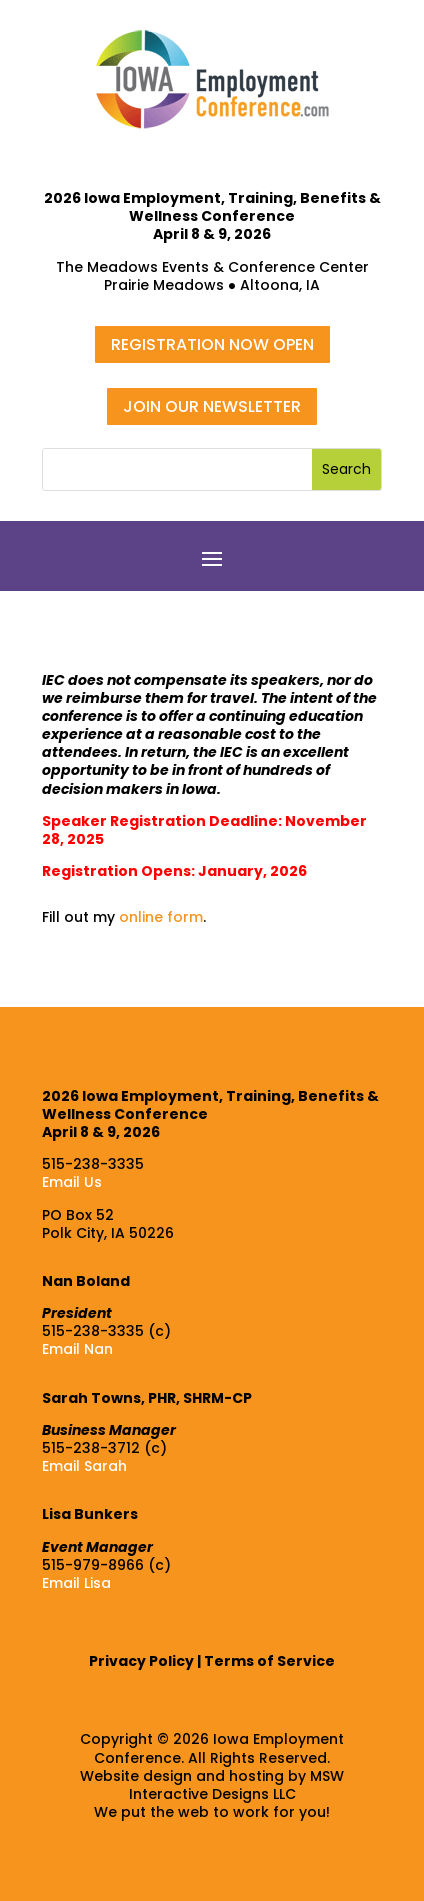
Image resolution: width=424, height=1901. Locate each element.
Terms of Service (269, 1661)
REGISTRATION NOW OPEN (212, 344)
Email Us (72, 1182)
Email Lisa (76, 1583)
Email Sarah (84, 1466)
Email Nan (77, 1349)
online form (161, 917)
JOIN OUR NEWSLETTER (212, 406)
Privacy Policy (141, 1661)
